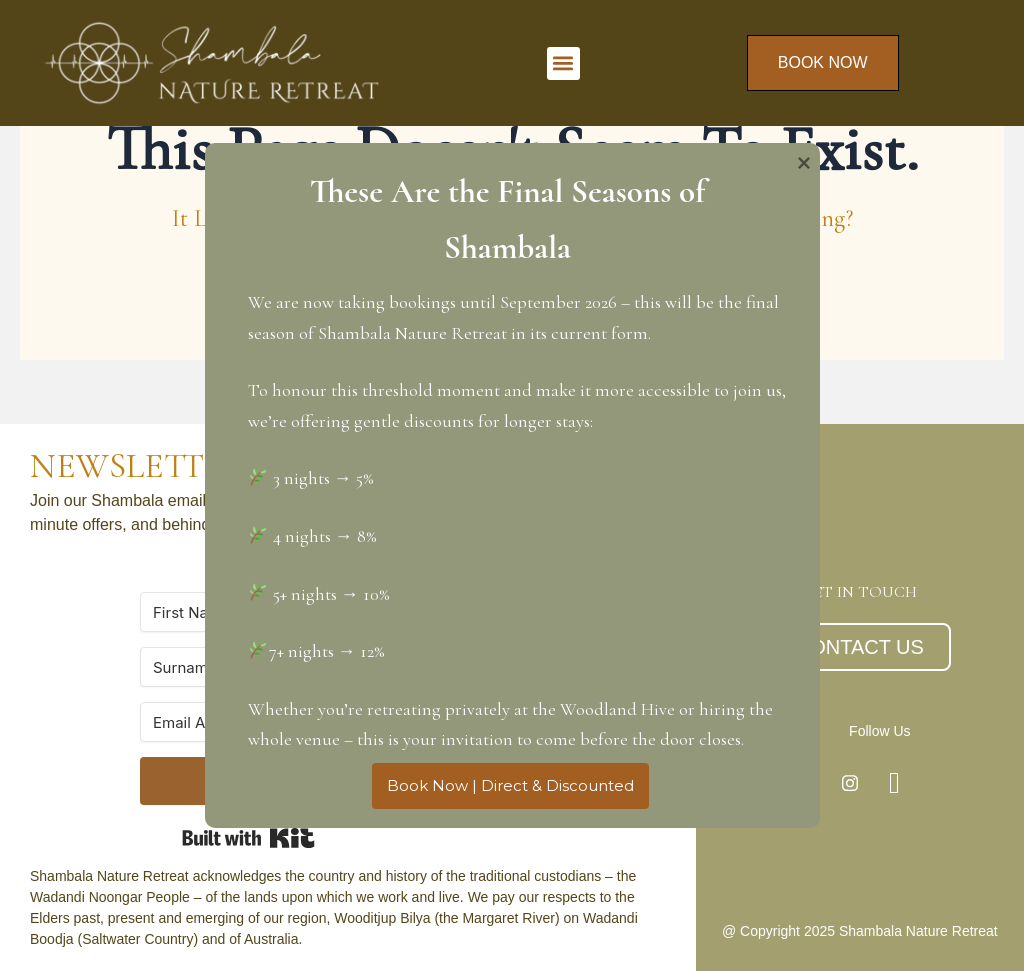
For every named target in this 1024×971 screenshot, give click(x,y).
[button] (563, 63)
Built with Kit (248, 838)
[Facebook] (895, 783)
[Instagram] (850, 783)
